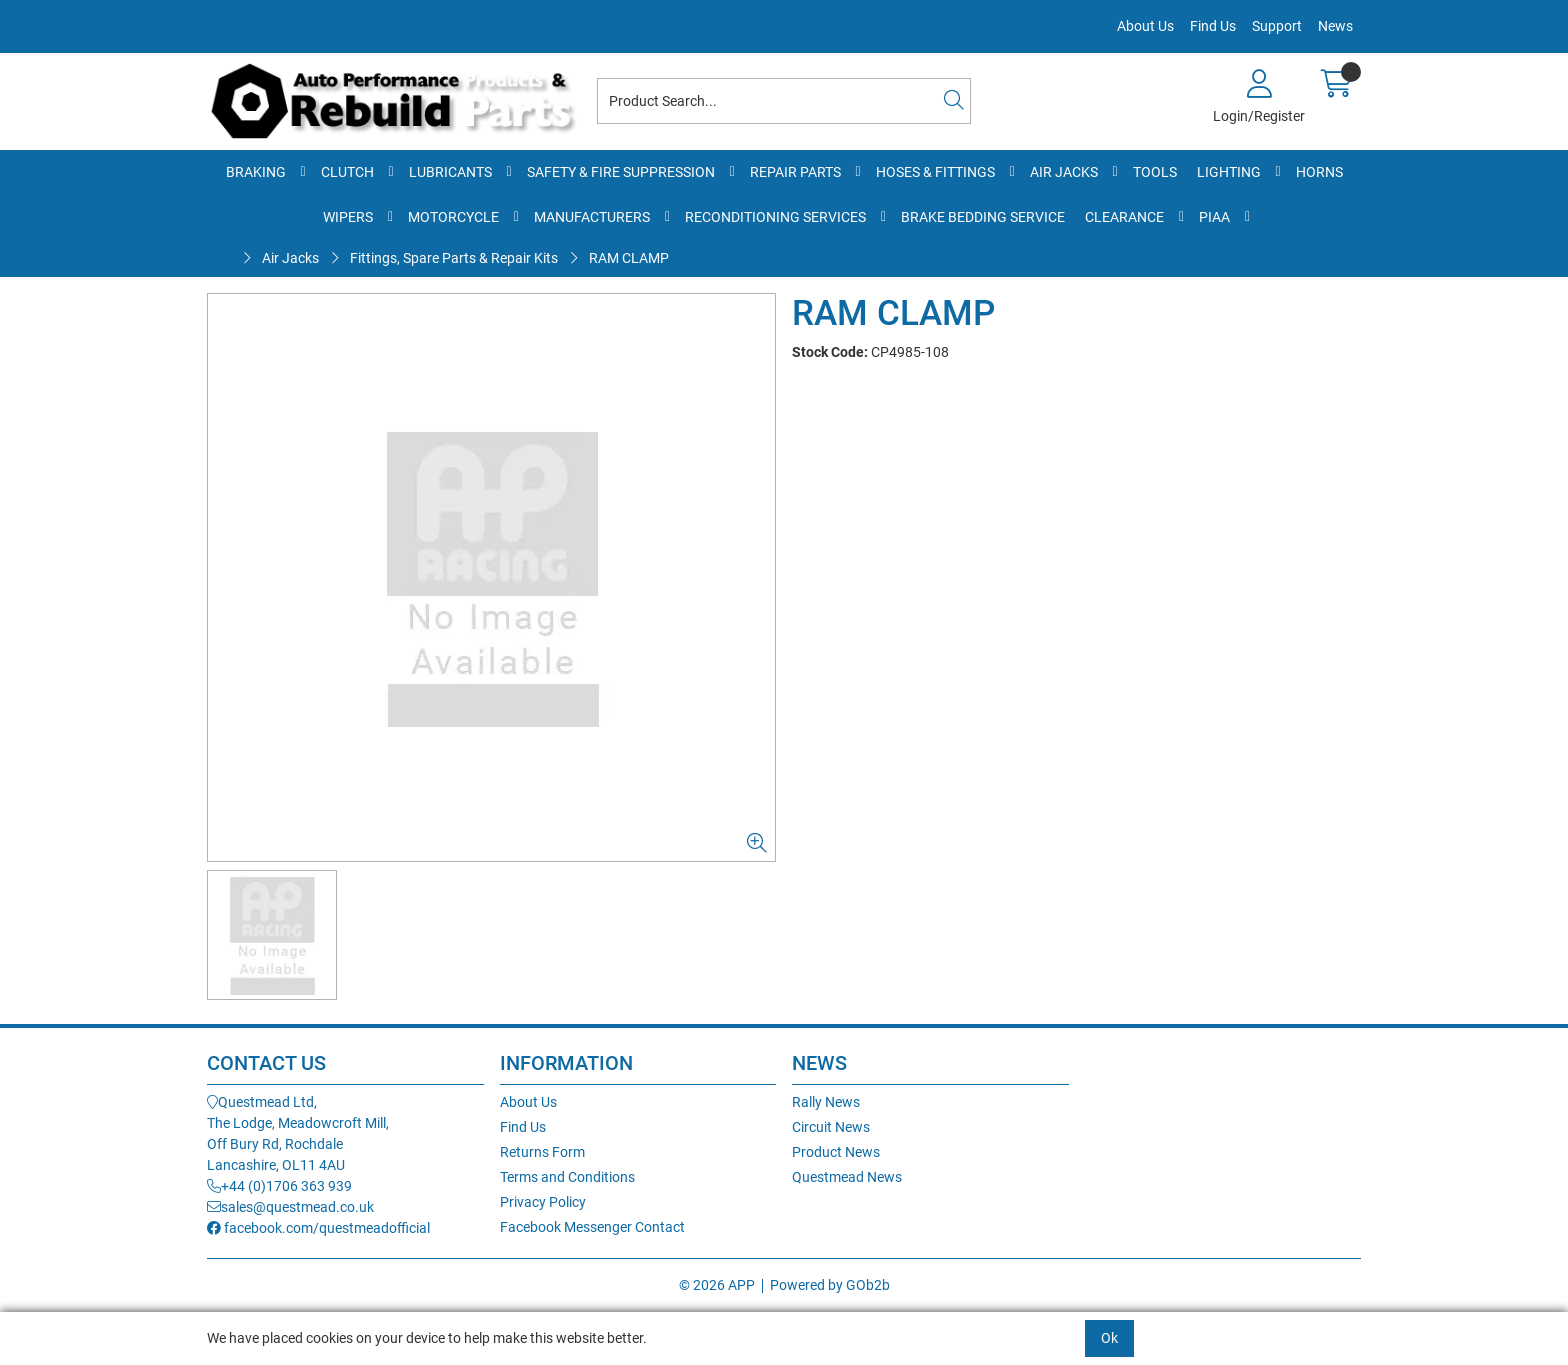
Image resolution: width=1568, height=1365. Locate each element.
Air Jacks (1064, 172)
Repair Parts (795, 172)
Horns (1319, 172)
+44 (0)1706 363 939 (279, 1186)
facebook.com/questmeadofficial (318, 1228)
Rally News (826, 1102)
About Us (1145, 26)
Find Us (1213, 26)
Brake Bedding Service (983, 217)
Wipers (348, 217)
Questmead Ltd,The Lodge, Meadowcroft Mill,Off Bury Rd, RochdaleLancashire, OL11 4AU (298, 1133)
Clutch (347, 172)
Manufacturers (592, 217)
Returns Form (542, 1152)
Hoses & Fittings (935, 172)
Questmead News (847, 1177)
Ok (1109, 1338)
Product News (836, 1152)
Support (1277, 26)
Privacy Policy (543, 1202)
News (1335, 26)
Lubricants (450, 172)
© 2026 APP (717, 1285)
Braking (256, 172)
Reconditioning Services (775, 217)
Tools (1155, 172)
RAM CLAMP (629, 258)
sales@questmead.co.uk (290, 1207)
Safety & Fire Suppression (621, 172)
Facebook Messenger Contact (592, 1227)
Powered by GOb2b (830, 1285)
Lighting (1229, 172)
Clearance (1124, 217)
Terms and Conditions (567, 1177)
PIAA (1214, 217)
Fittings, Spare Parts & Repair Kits (454, 258)
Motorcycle (453, 217)
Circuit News (831, 1127)
